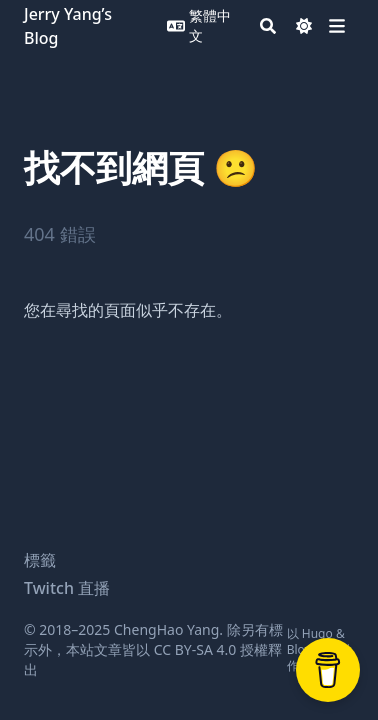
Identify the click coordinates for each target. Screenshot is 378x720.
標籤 (40, 560)
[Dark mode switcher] (304, 26)
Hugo (317, 633)
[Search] (268, 26)
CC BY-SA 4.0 (195, 649)
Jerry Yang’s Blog (68, 26)
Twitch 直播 (67, 588)
